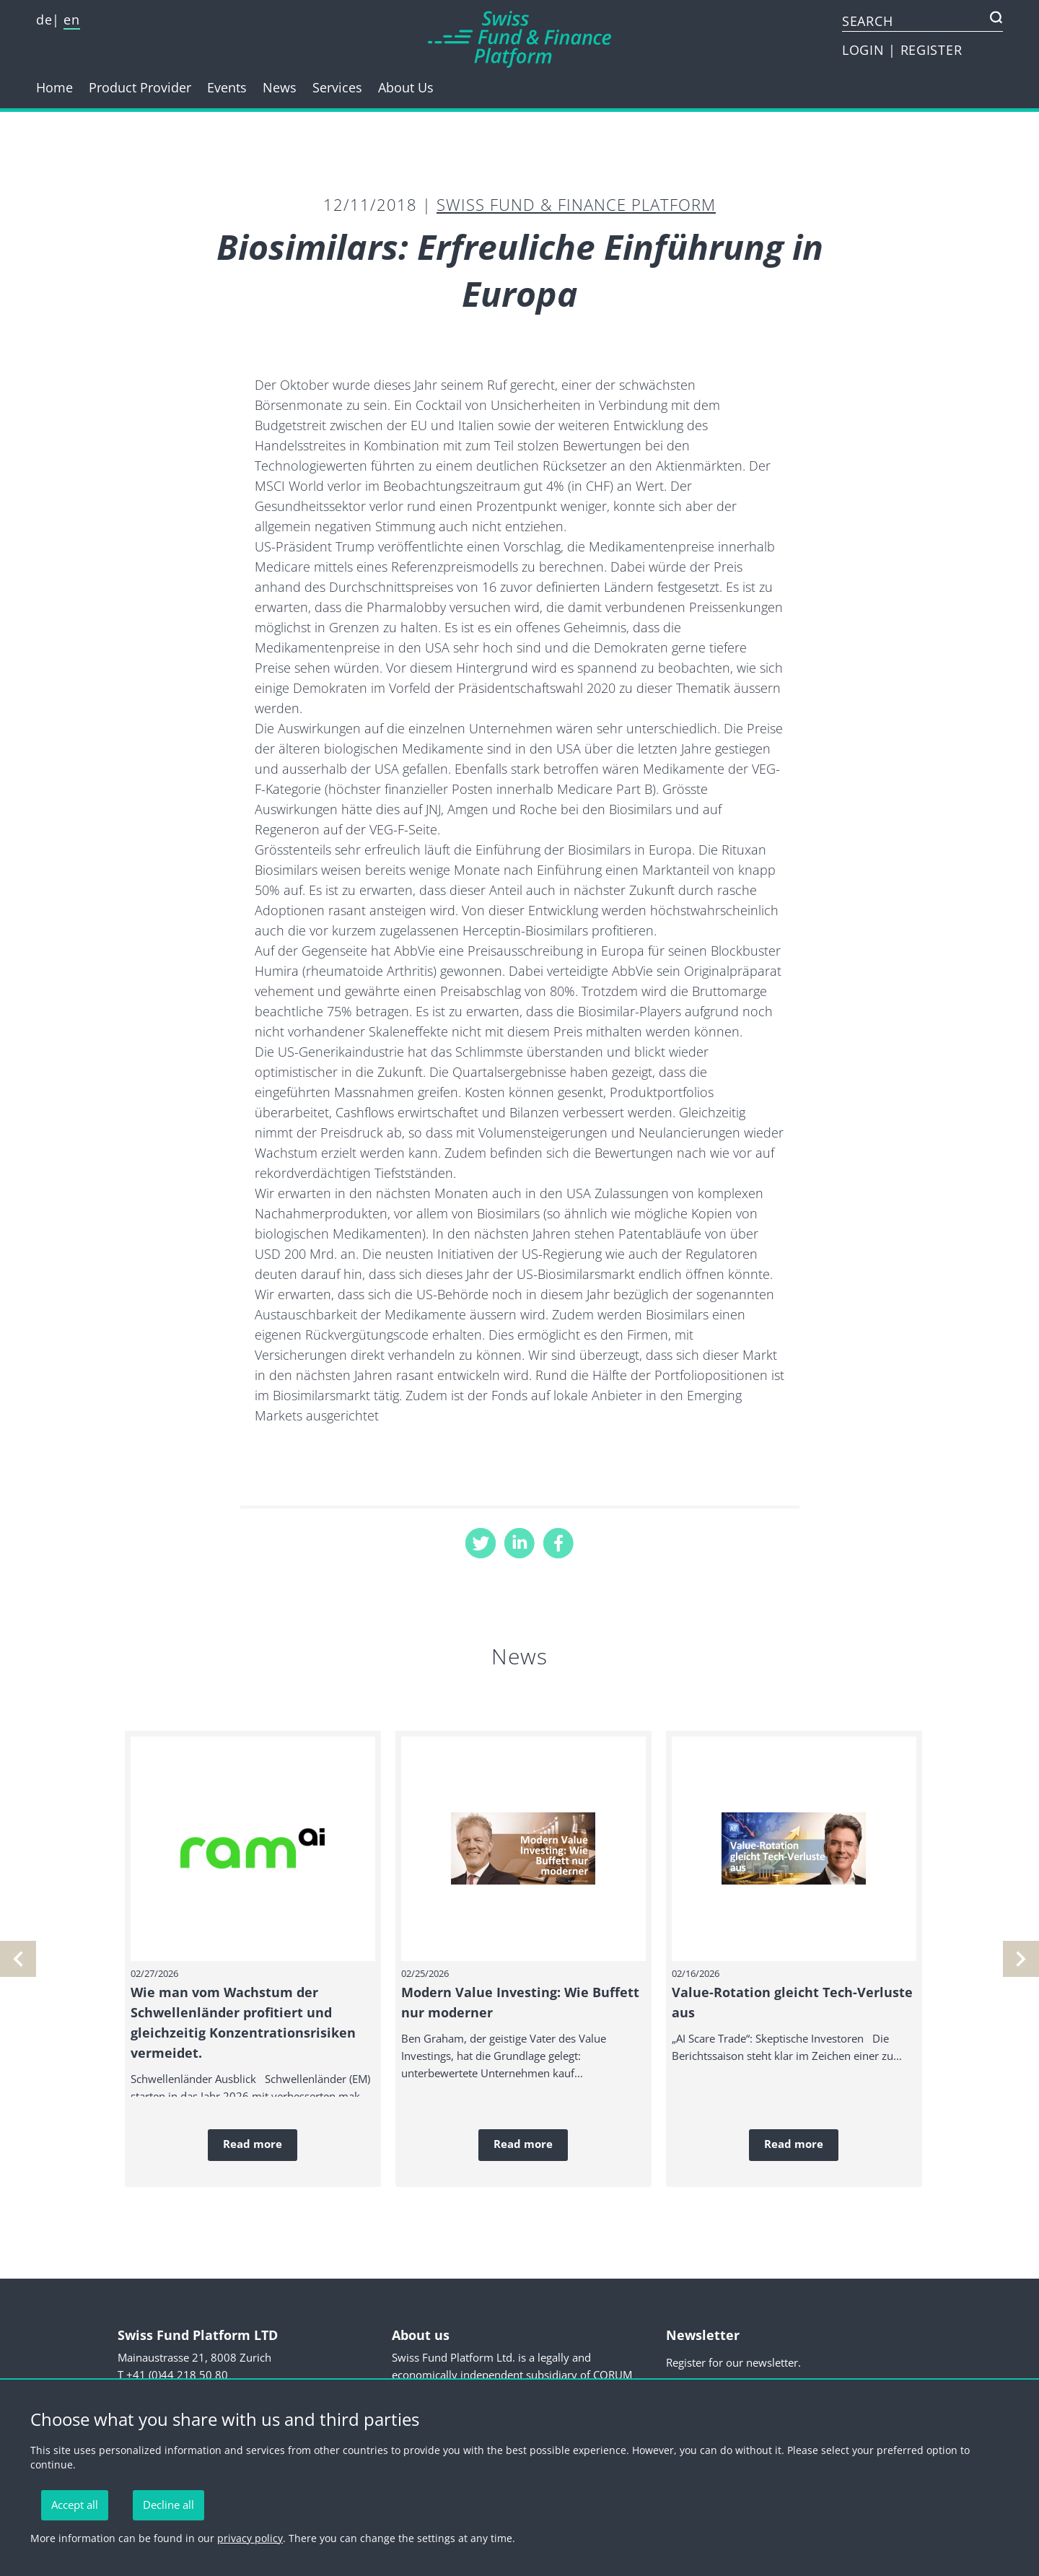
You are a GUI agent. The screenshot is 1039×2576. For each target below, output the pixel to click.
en (71, 19)
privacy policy (250, 2538)
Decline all (168, 2504)
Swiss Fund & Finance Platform (576, 204)
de (44, 19)
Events (227, 87)
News (280, 87)
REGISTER (931, 49)
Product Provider (140, 87)
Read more (252, 2143)
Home (54, 87)
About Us (406, 87)
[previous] (1021, 1959)
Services (337, 87)
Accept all (74, 2504)
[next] (18, 1959)
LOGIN (865, 49)
